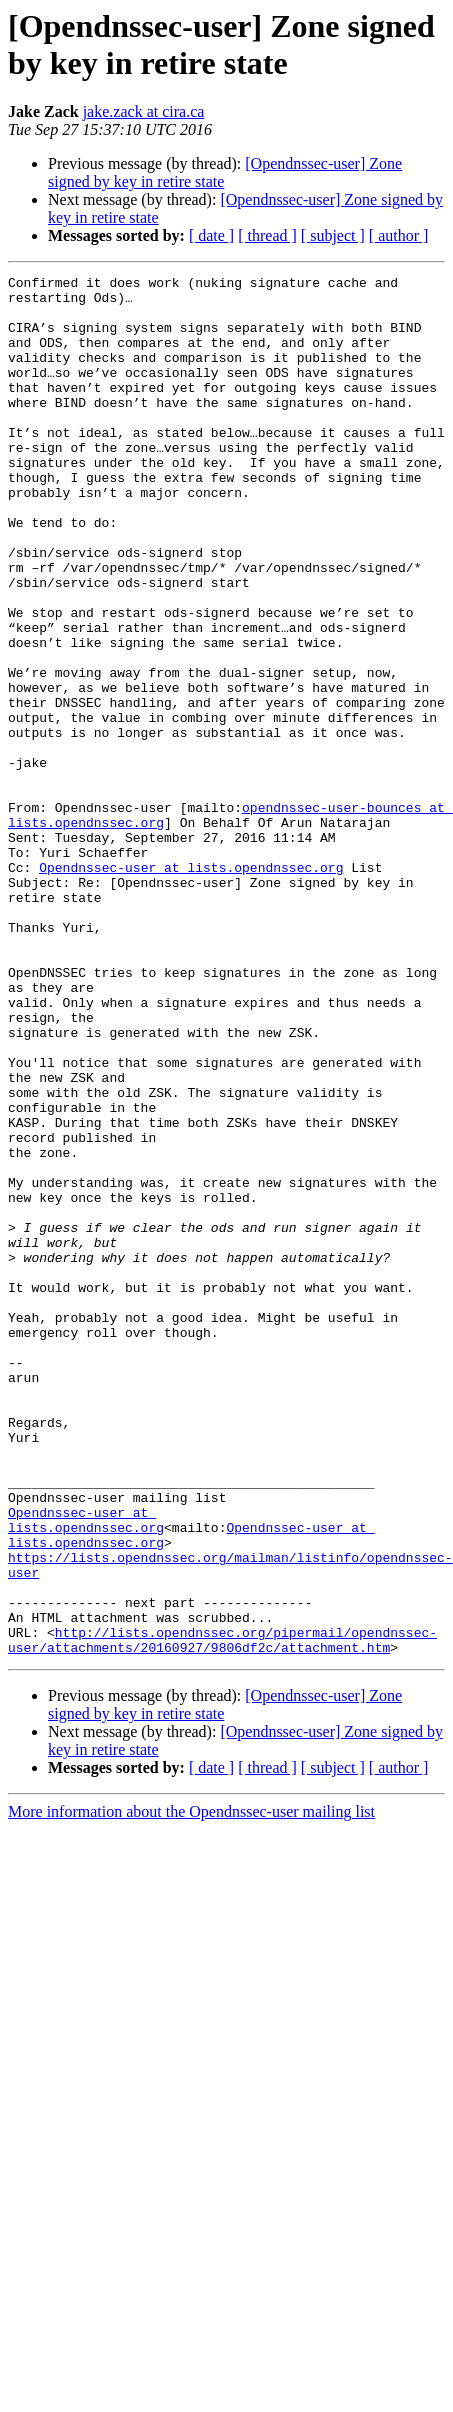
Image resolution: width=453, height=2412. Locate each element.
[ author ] (399, 235)
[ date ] (211, 235)
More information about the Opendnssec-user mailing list (191, 2087)
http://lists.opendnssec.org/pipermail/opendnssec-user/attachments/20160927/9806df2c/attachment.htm (222, 1914)
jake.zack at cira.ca (144, 111)
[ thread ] (267, 235)
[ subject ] (333, 235)
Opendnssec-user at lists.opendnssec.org (191, 987)
